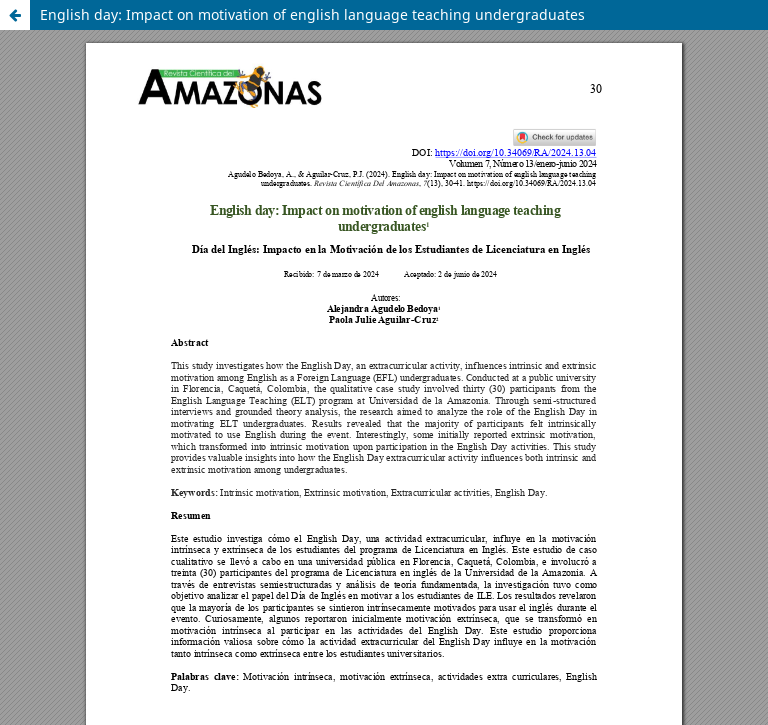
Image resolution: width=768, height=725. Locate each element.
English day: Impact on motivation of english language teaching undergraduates (312, 14)
